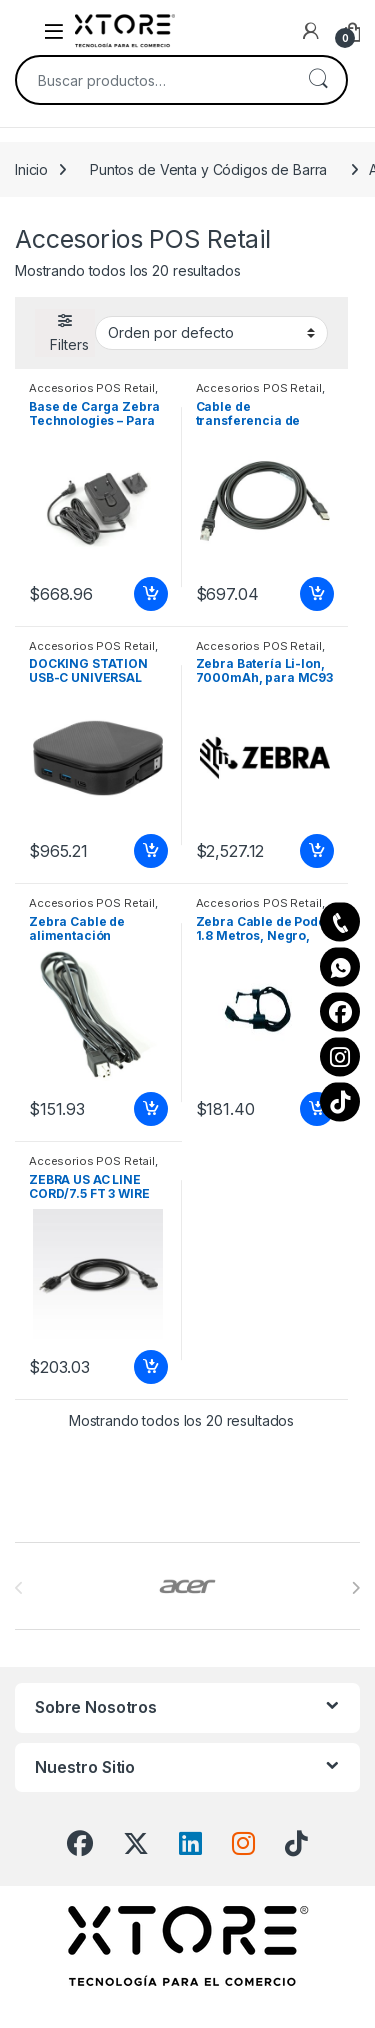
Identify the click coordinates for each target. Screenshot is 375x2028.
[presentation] (355, 1588)
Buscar (318, 80)
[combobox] (153, 80)
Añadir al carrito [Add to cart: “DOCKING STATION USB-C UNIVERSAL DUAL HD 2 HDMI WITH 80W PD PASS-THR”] (151, 851)
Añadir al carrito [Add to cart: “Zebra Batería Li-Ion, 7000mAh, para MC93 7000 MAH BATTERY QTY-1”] (317, 851)
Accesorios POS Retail (92, 388)
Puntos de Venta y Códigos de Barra (208, 169)
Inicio (31, 169)
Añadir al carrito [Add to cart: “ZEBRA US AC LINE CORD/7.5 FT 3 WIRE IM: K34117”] (151, 1367)
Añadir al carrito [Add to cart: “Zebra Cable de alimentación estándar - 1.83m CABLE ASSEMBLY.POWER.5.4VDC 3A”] (151, 1109)
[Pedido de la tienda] (211, 333)
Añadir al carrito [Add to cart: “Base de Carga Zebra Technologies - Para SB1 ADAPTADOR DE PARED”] (151, 594)
